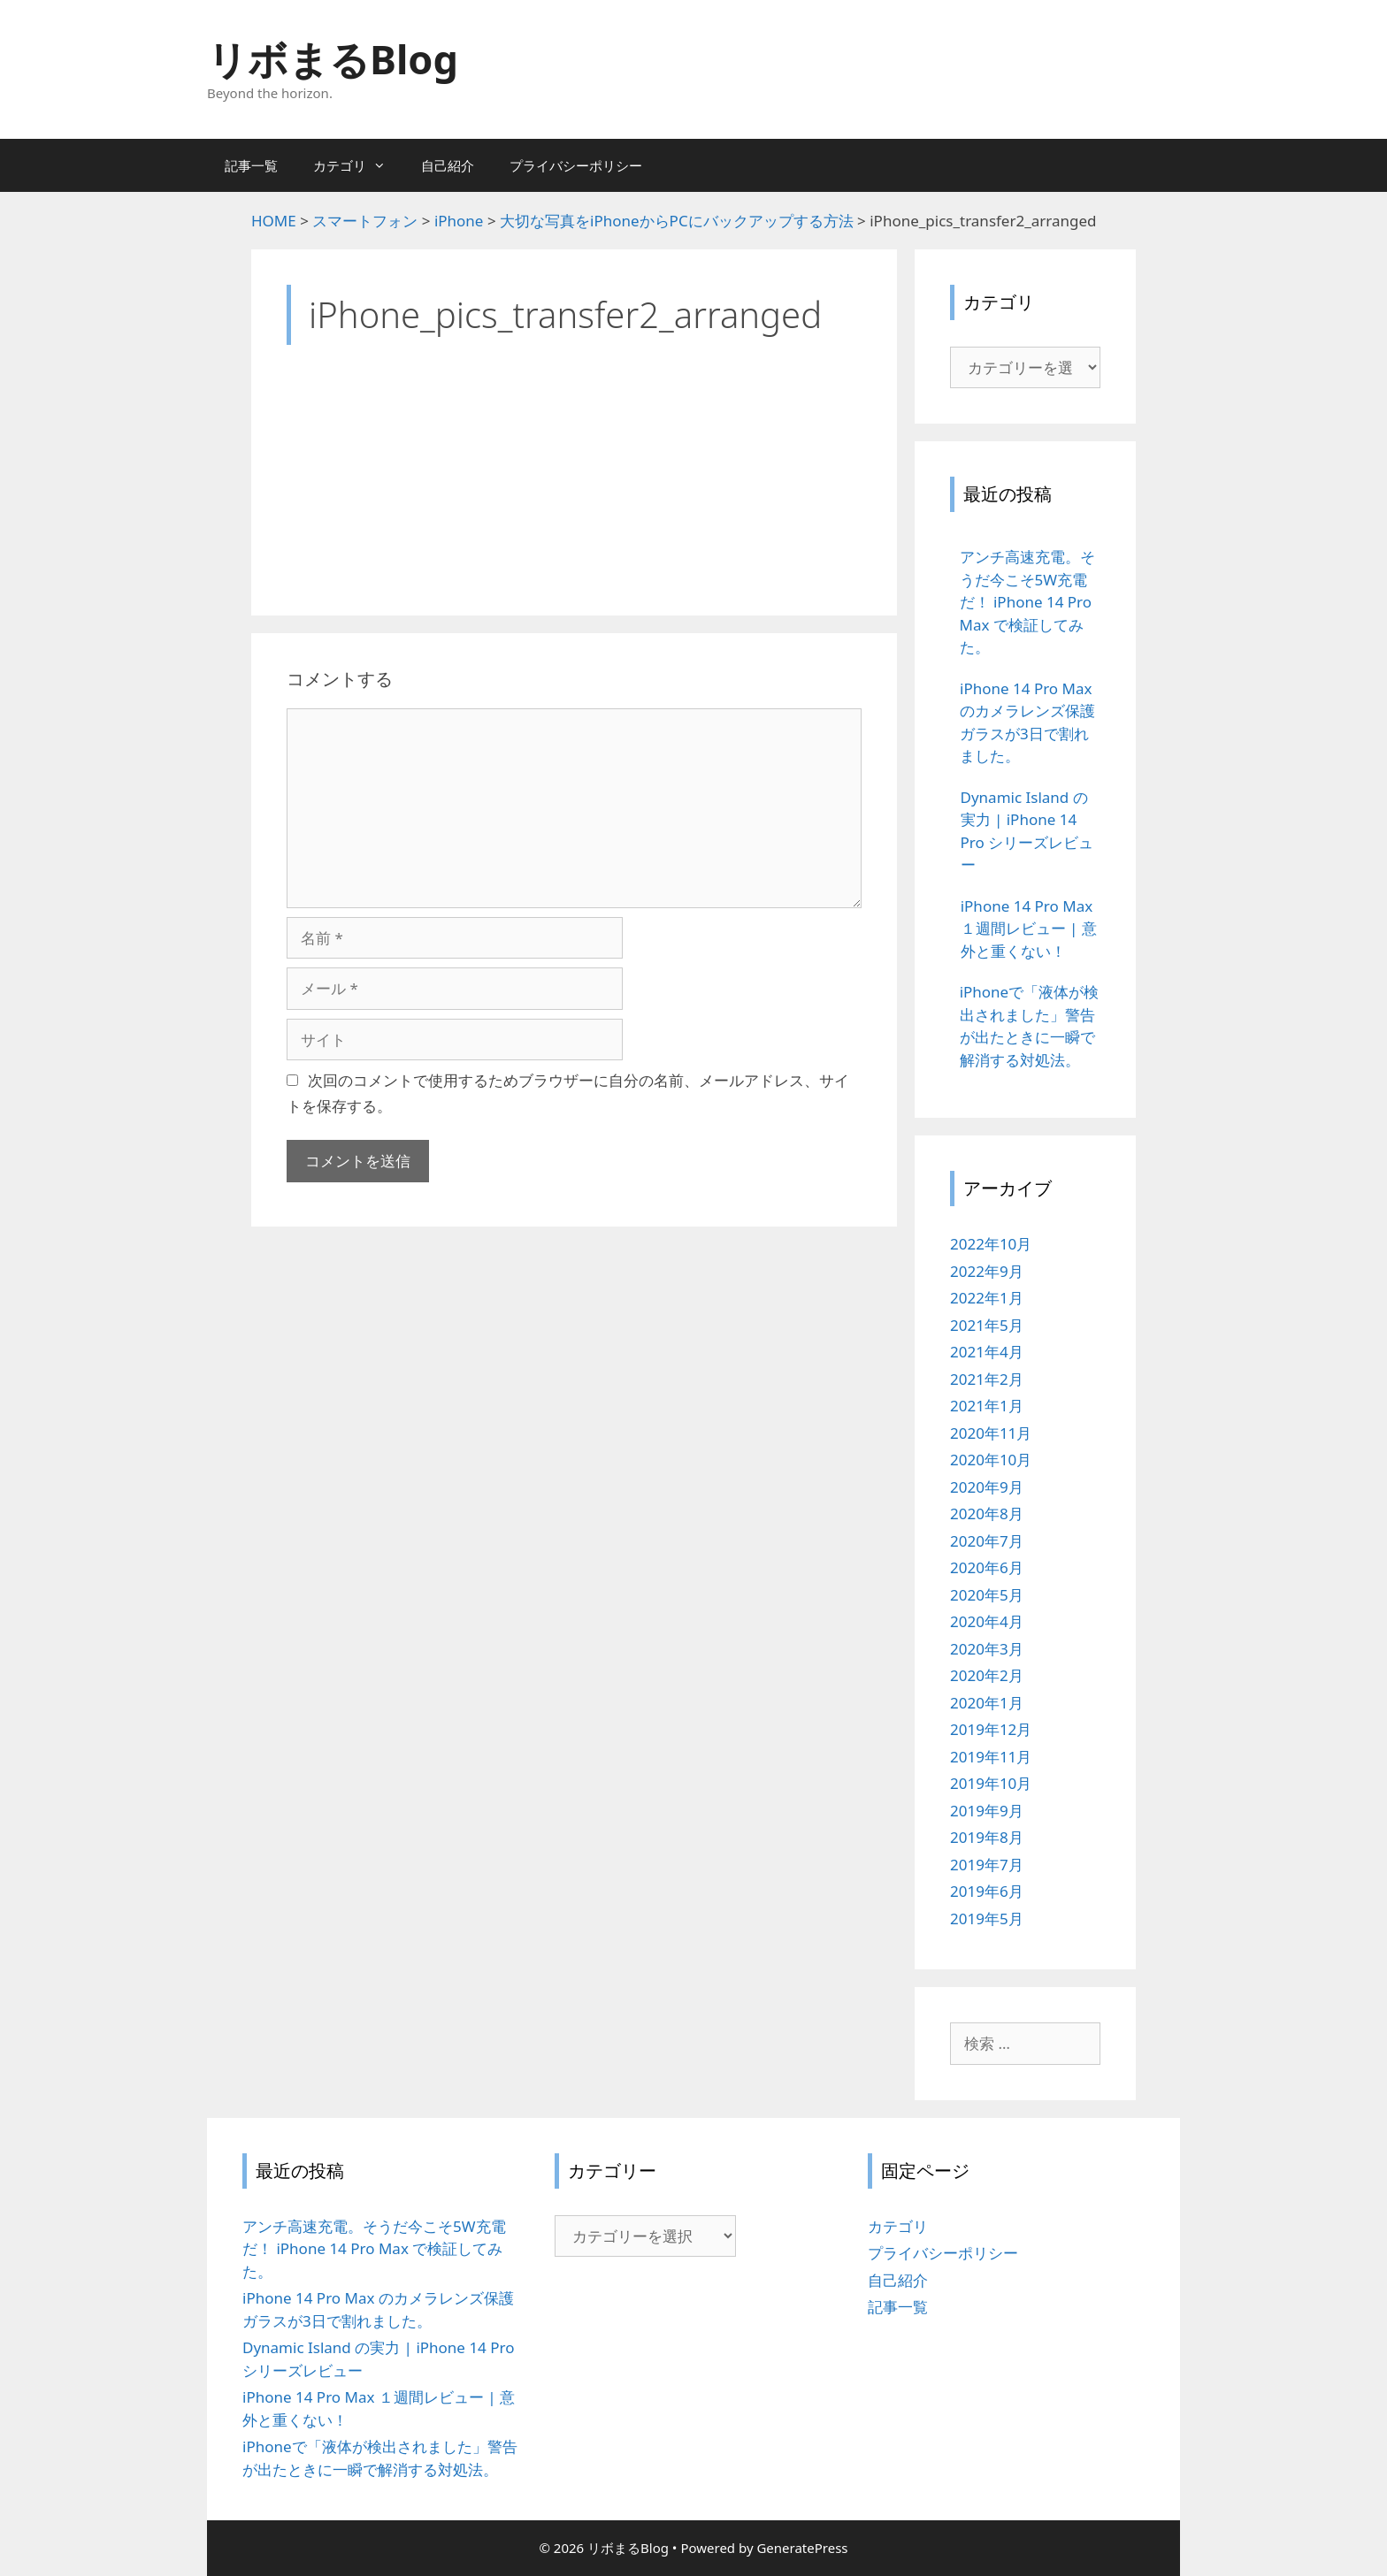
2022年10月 (990, 1244)
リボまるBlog (332, 59)
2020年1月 (986, 1703)
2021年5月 (986, 1325)
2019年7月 (986, 1864)
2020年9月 (986, 1487)
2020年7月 (986, 1541)
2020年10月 (990, 1459)
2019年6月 (986, 1891)
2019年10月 (990, 1783)
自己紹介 (447, 165)
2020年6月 (986, 1567)
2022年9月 (986, 1271)
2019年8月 (986, 1837)
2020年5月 (986, 1595)
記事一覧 (251, 165)
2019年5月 (986, 1918)
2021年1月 (986, 1405)
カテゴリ (358, 165)
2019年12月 (990, 1729)
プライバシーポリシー (576, 165)
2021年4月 (986, 1352)
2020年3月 (986, 1649)
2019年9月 (986, 1810)
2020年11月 (990, 1433)
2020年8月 (986, 1513)
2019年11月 (990, 1757)
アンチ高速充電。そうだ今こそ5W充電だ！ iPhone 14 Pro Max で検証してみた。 (374, 2249)
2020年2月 (986, 1675)
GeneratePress (801, 2548)
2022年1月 (986, 1298)
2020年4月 (986, 1621)
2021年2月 (986, 1379)
